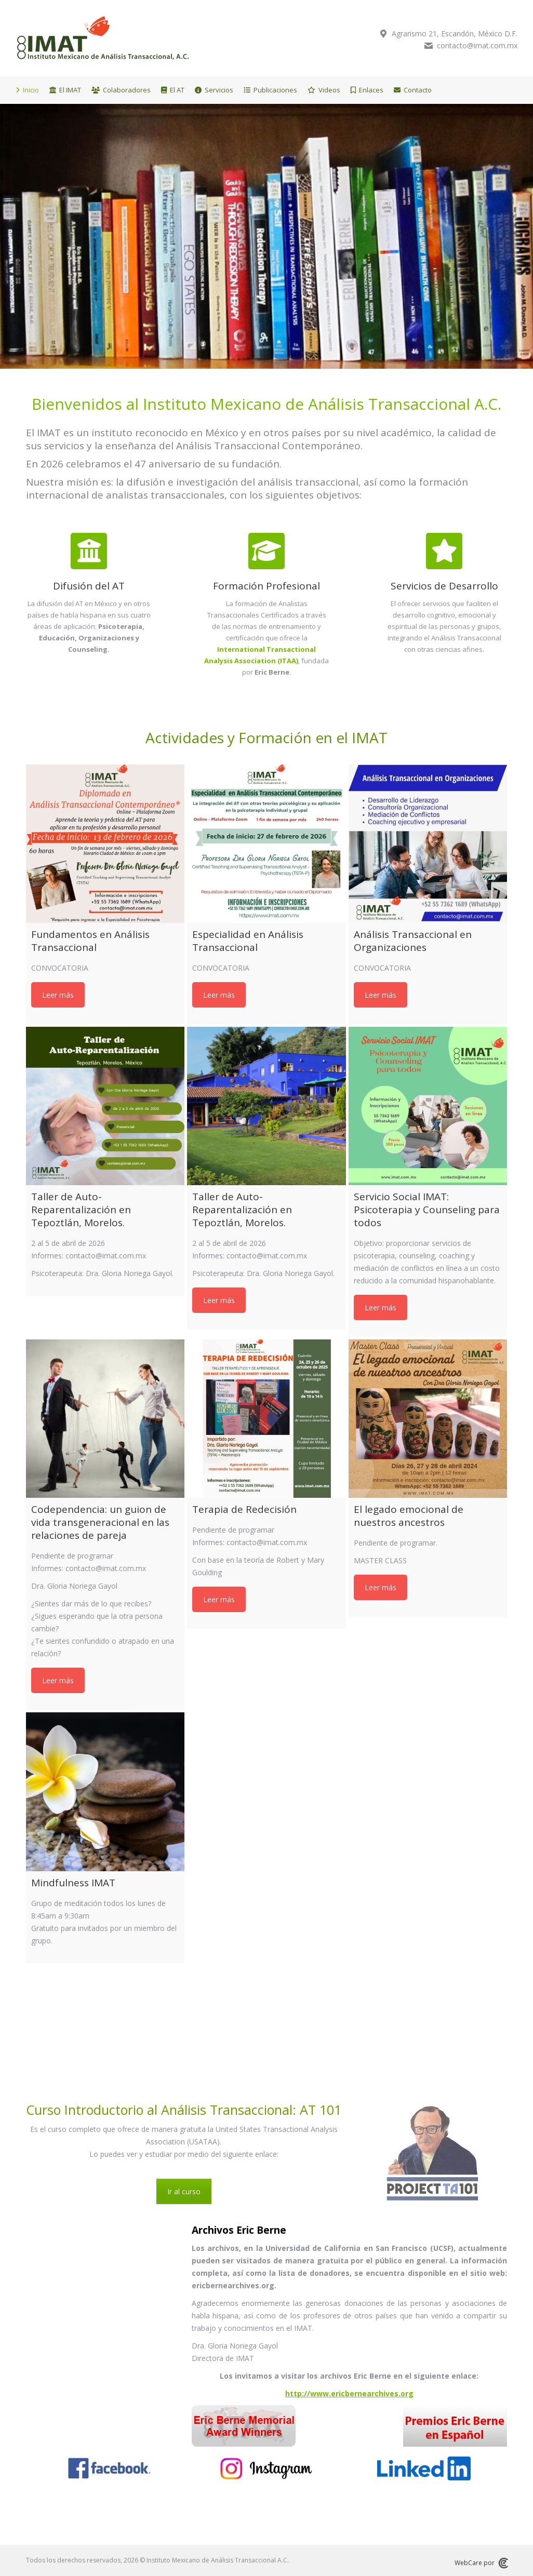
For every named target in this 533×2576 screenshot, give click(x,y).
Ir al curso (184, 2191)
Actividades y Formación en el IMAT (266, 737)
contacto (445, 45)
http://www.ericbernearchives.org (349, 2393)
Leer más (58, 995)
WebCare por (481, 2563)
